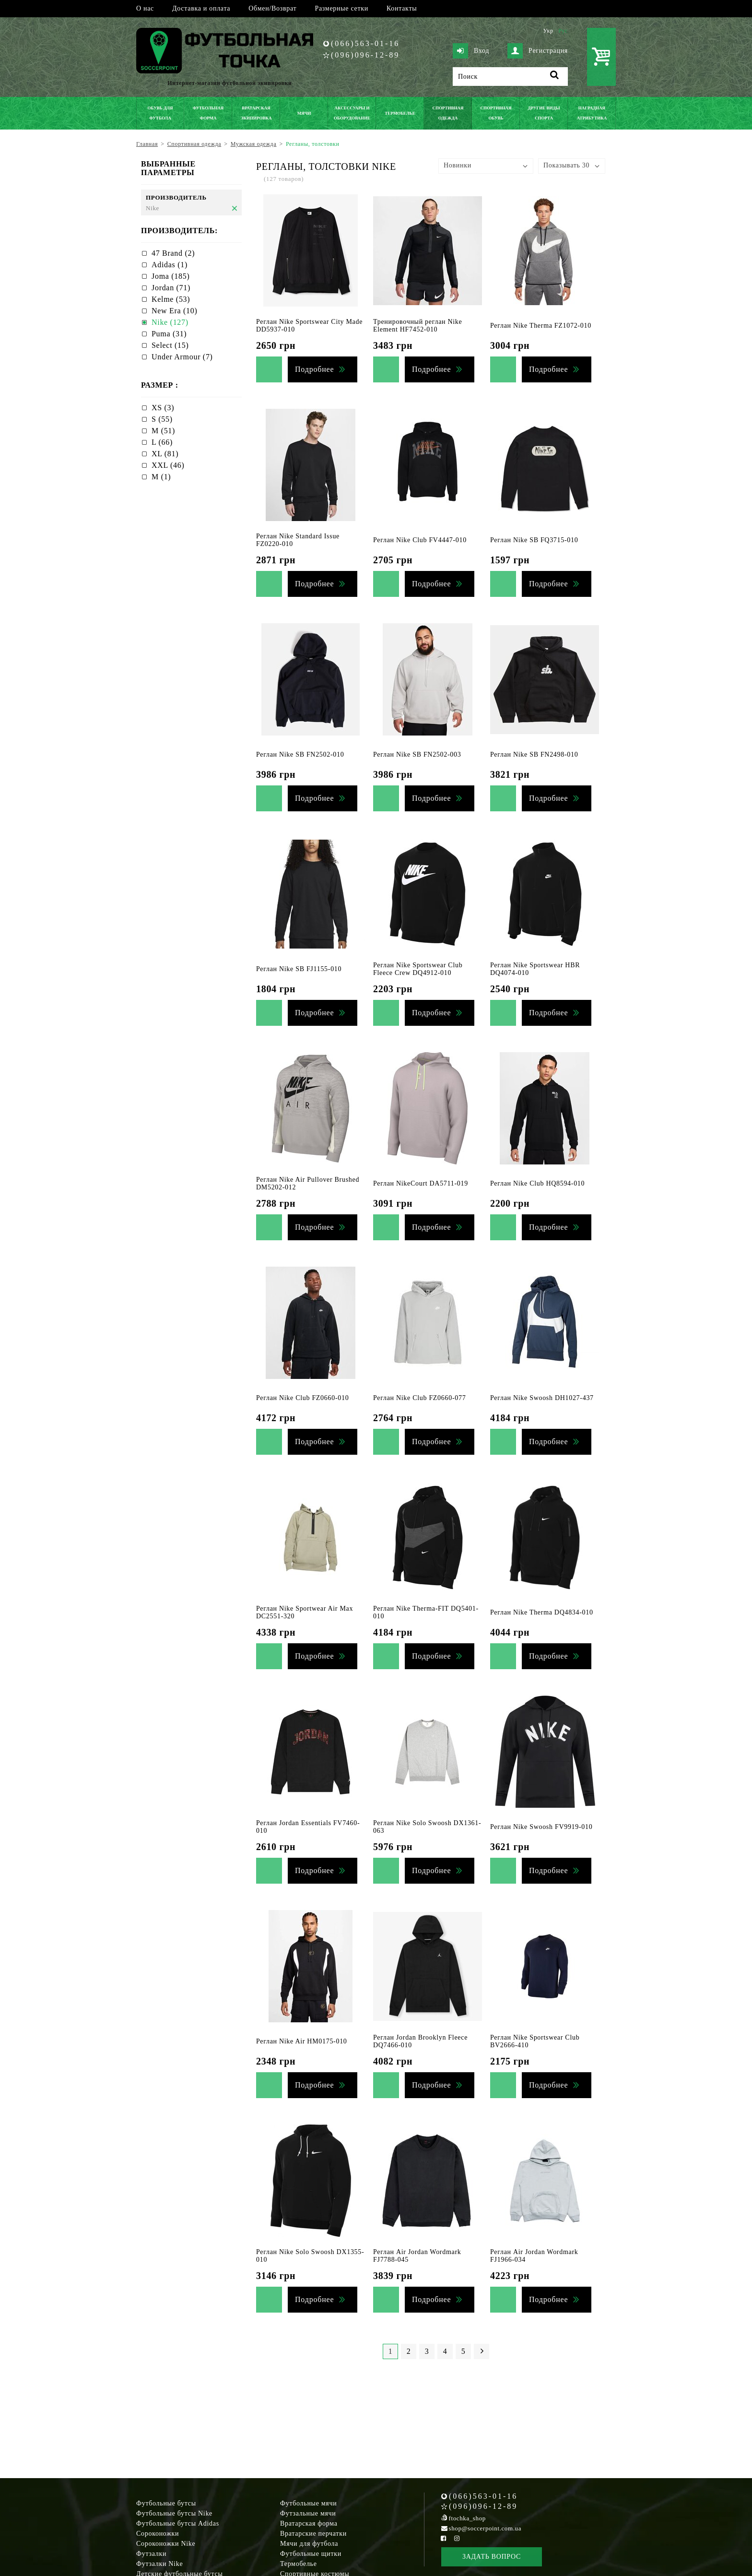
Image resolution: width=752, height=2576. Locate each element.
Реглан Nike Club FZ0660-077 (419, 1397)
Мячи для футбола (309, 2543)
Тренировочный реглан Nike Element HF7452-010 (417, 325)
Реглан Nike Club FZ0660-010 (302, 1397)
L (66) (162, 442)
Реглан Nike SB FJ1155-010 (298, 969)
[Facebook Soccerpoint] (443, 2538)
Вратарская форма (309, 2523)
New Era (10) (174, 311)
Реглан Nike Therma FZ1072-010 (540, 325)
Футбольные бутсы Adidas (177, 2523)
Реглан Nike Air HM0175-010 (301, 2041)
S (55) (162, 419)
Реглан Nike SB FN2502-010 (300, 754)
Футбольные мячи (308, 2503)
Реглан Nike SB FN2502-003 (417, 754)
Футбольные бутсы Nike (174, 2513)
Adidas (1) (170, 265)
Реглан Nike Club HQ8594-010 (537, 1183)
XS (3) (163, 408)
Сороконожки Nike (165, 2543)
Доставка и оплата (201, 8)
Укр (548, 30)
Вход (471, 51)
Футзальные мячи (308, 2513)
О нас (145, 8)
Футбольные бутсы (166, 2503)
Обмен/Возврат (272, 8)
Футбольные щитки (310, 2553)
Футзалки (151, 2553)
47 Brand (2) (173, 253)
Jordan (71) (171, 288)
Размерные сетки (341, 8)
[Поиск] (510, 76)
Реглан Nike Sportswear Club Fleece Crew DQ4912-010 (417, 969)
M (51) (163, 431)
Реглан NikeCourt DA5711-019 (420, 1183)
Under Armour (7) (182, 357)
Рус (563, 30)
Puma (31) (169, 334)
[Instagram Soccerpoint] (456, 2538)
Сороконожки (157, 2533)
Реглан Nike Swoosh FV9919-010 (541, 1826)
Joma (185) (170, 276)
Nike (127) (170, 322)
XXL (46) (168, 465)
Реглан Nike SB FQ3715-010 (534, 540)
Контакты (402, 8)
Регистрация (537, 51)
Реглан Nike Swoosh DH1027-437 (542, 1397)
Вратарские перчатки (313, 2533)
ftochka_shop (467, 2518)
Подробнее (314, 369)
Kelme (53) (171, 299)
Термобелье (298, 2563)
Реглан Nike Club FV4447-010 (420, 540)
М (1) (161, 477)
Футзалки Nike (159, 2563)
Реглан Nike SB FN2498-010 (534, 754)
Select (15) (170, 345)
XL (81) (165, 454)
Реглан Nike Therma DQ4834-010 (541, 1612)
